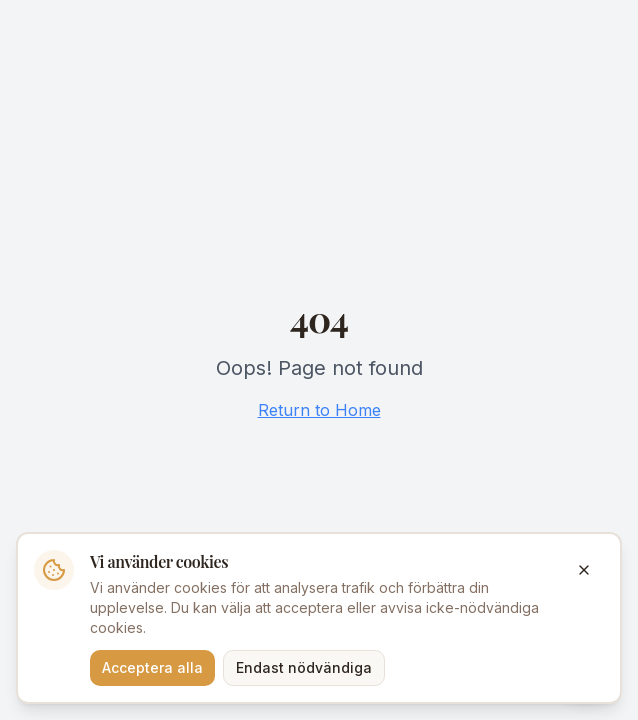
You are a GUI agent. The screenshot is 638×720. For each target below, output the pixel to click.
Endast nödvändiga (304, 667)
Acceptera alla (152, 667)
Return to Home (319, 410)
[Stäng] (584, 570)
